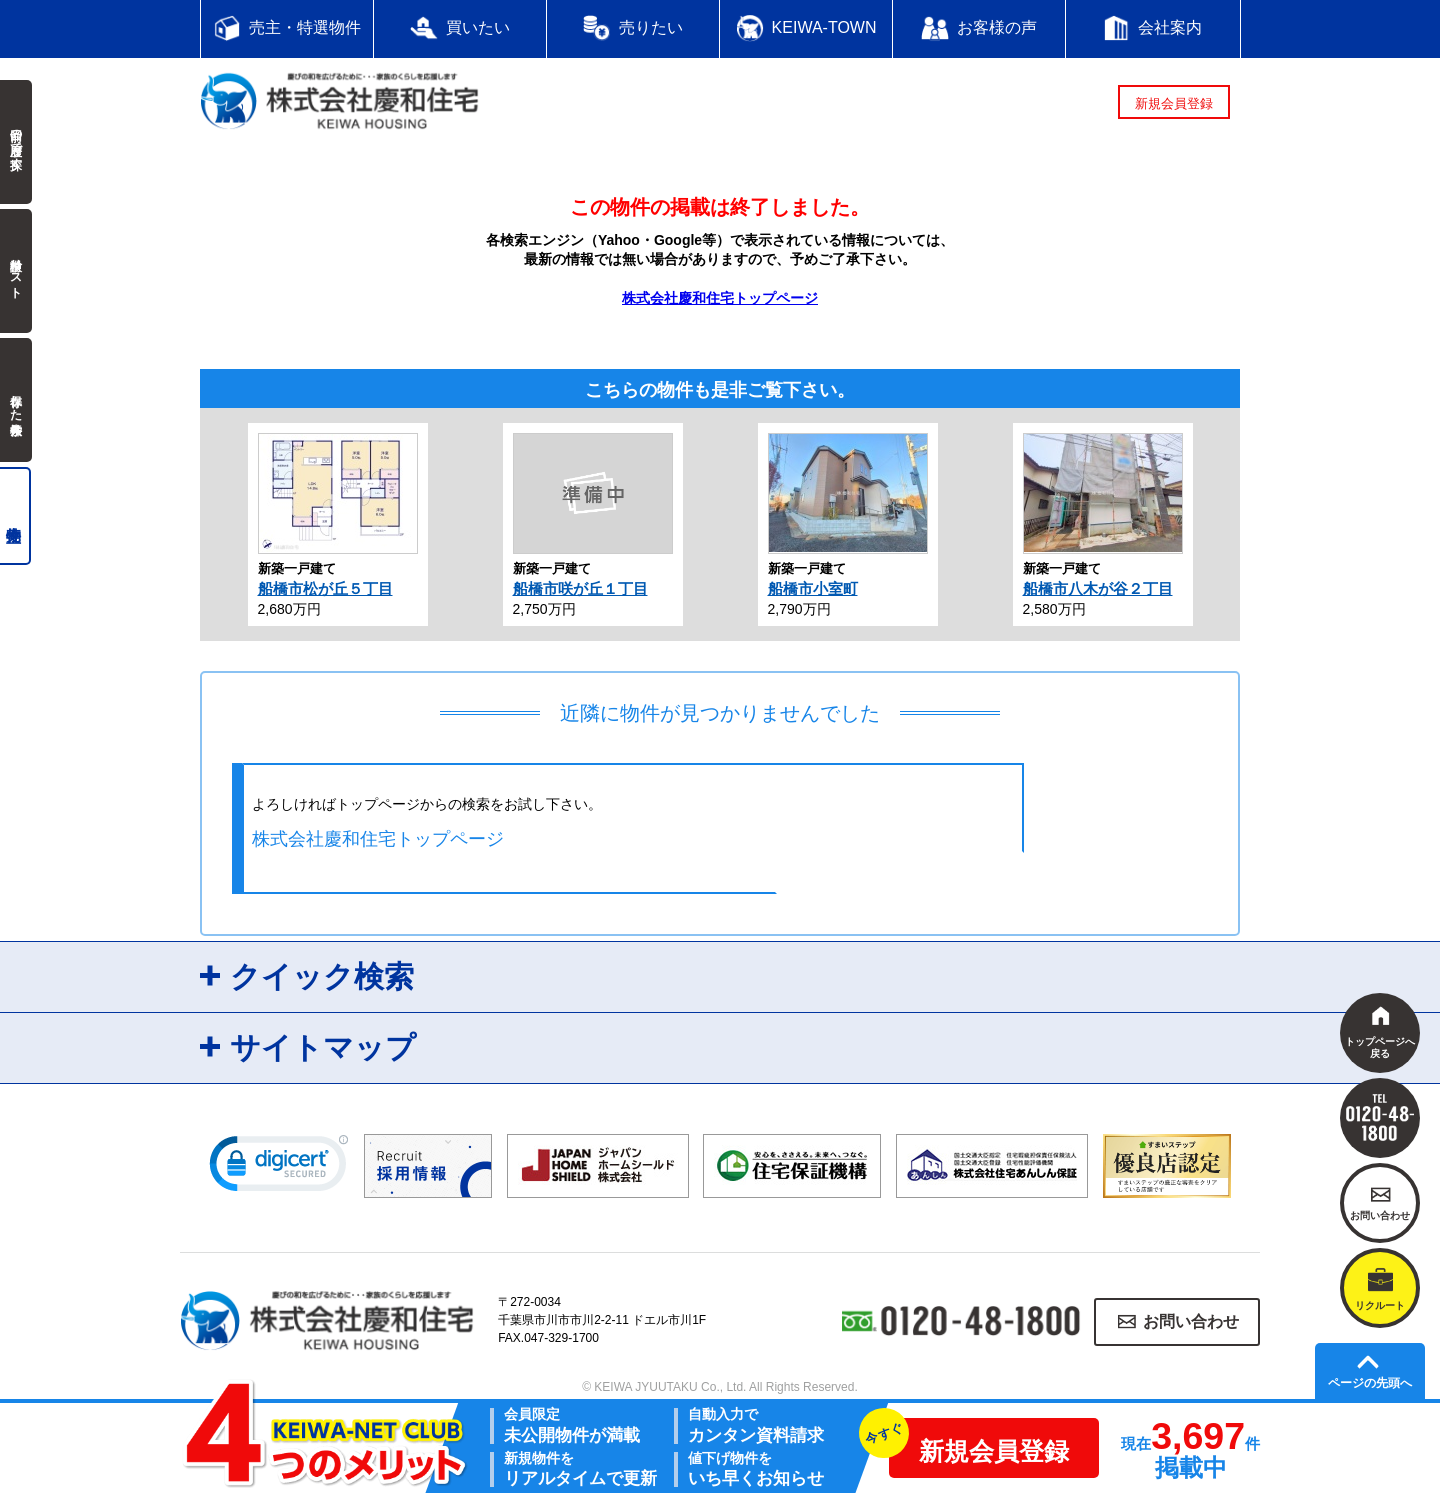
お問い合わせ (1191, 1321)
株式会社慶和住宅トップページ (720, 298)
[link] (279, 1168)
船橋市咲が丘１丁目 (580, 588)
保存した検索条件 (16, 400)
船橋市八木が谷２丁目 (1098, 588)
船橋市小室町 (813, 588)
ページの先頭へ (1370, 1383)
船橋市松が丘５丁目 (325, 588)
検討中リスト (16, 271)
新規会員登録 (1174, 103)
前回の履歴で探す (16, 142)
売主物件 (15, 516)
